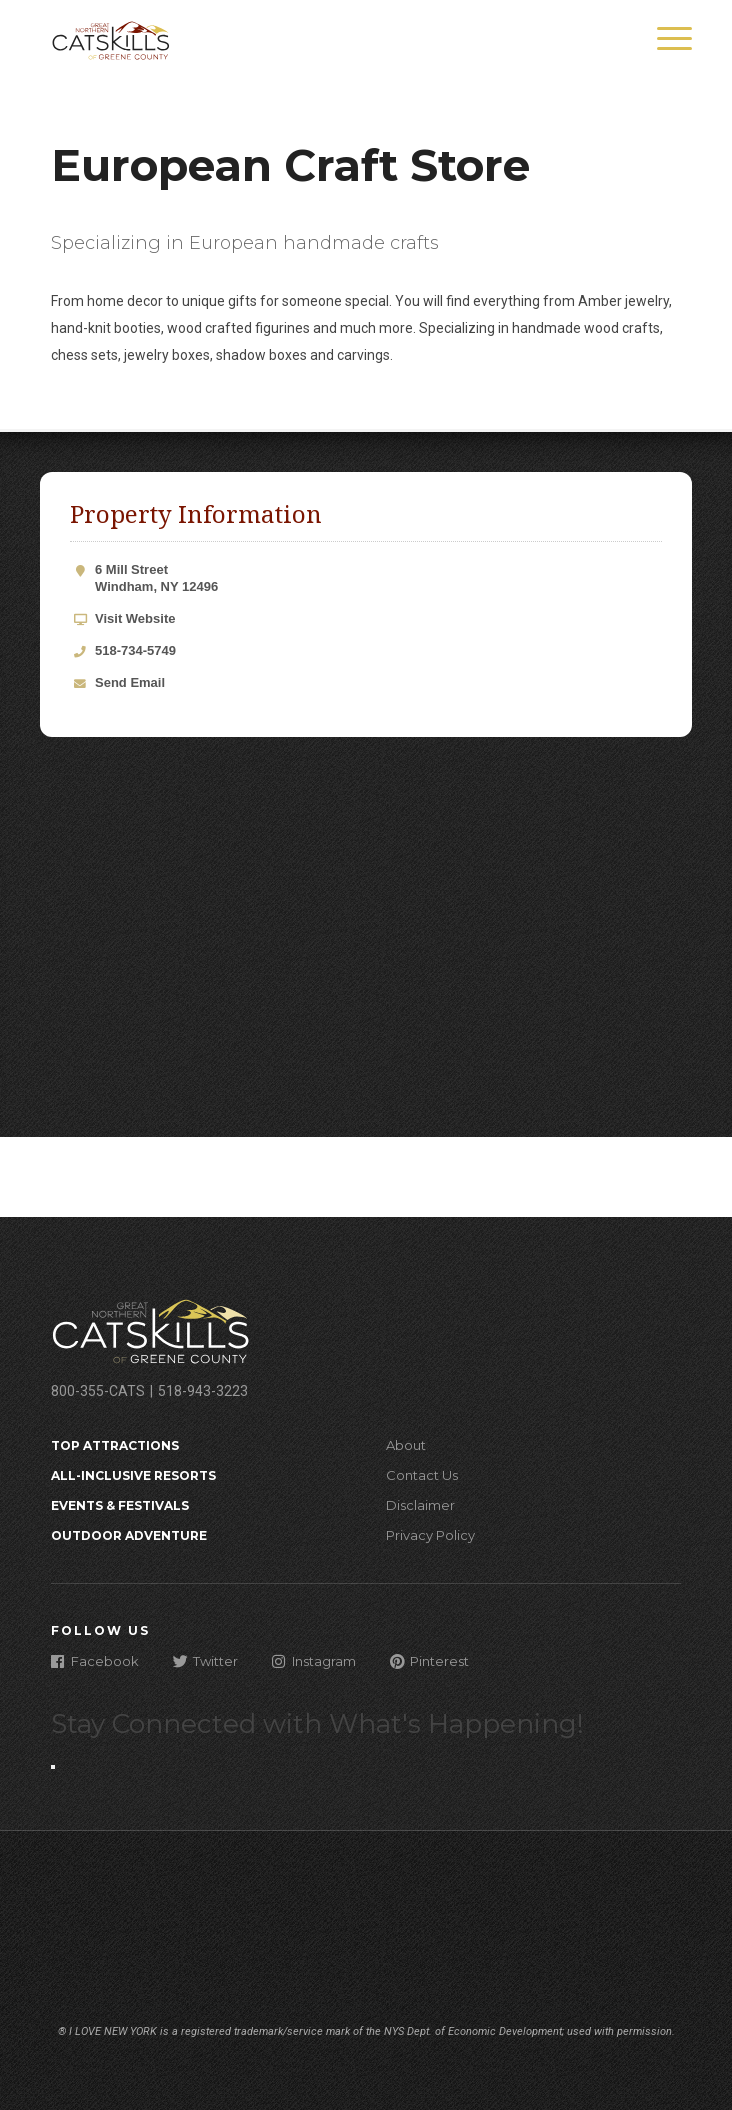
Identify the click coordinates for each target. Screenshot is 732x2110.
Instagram (314, 1660)
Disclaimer (420, 1505)
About (406, 1445)
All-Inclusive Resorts (133, 1475)
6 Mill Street (378, 579)
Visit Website (135, 618)
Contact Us (422, 1475)
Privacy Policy (430, 1535)
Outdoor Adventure (129, 1535)
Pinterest (429, 1660)
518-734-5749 (135, 650)
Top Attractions (115, 1445)
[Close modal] (53, 1767)
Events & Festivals (120, 1505)
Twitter (205, 1660)
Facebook (95, 1660)
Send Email (130, 682)
